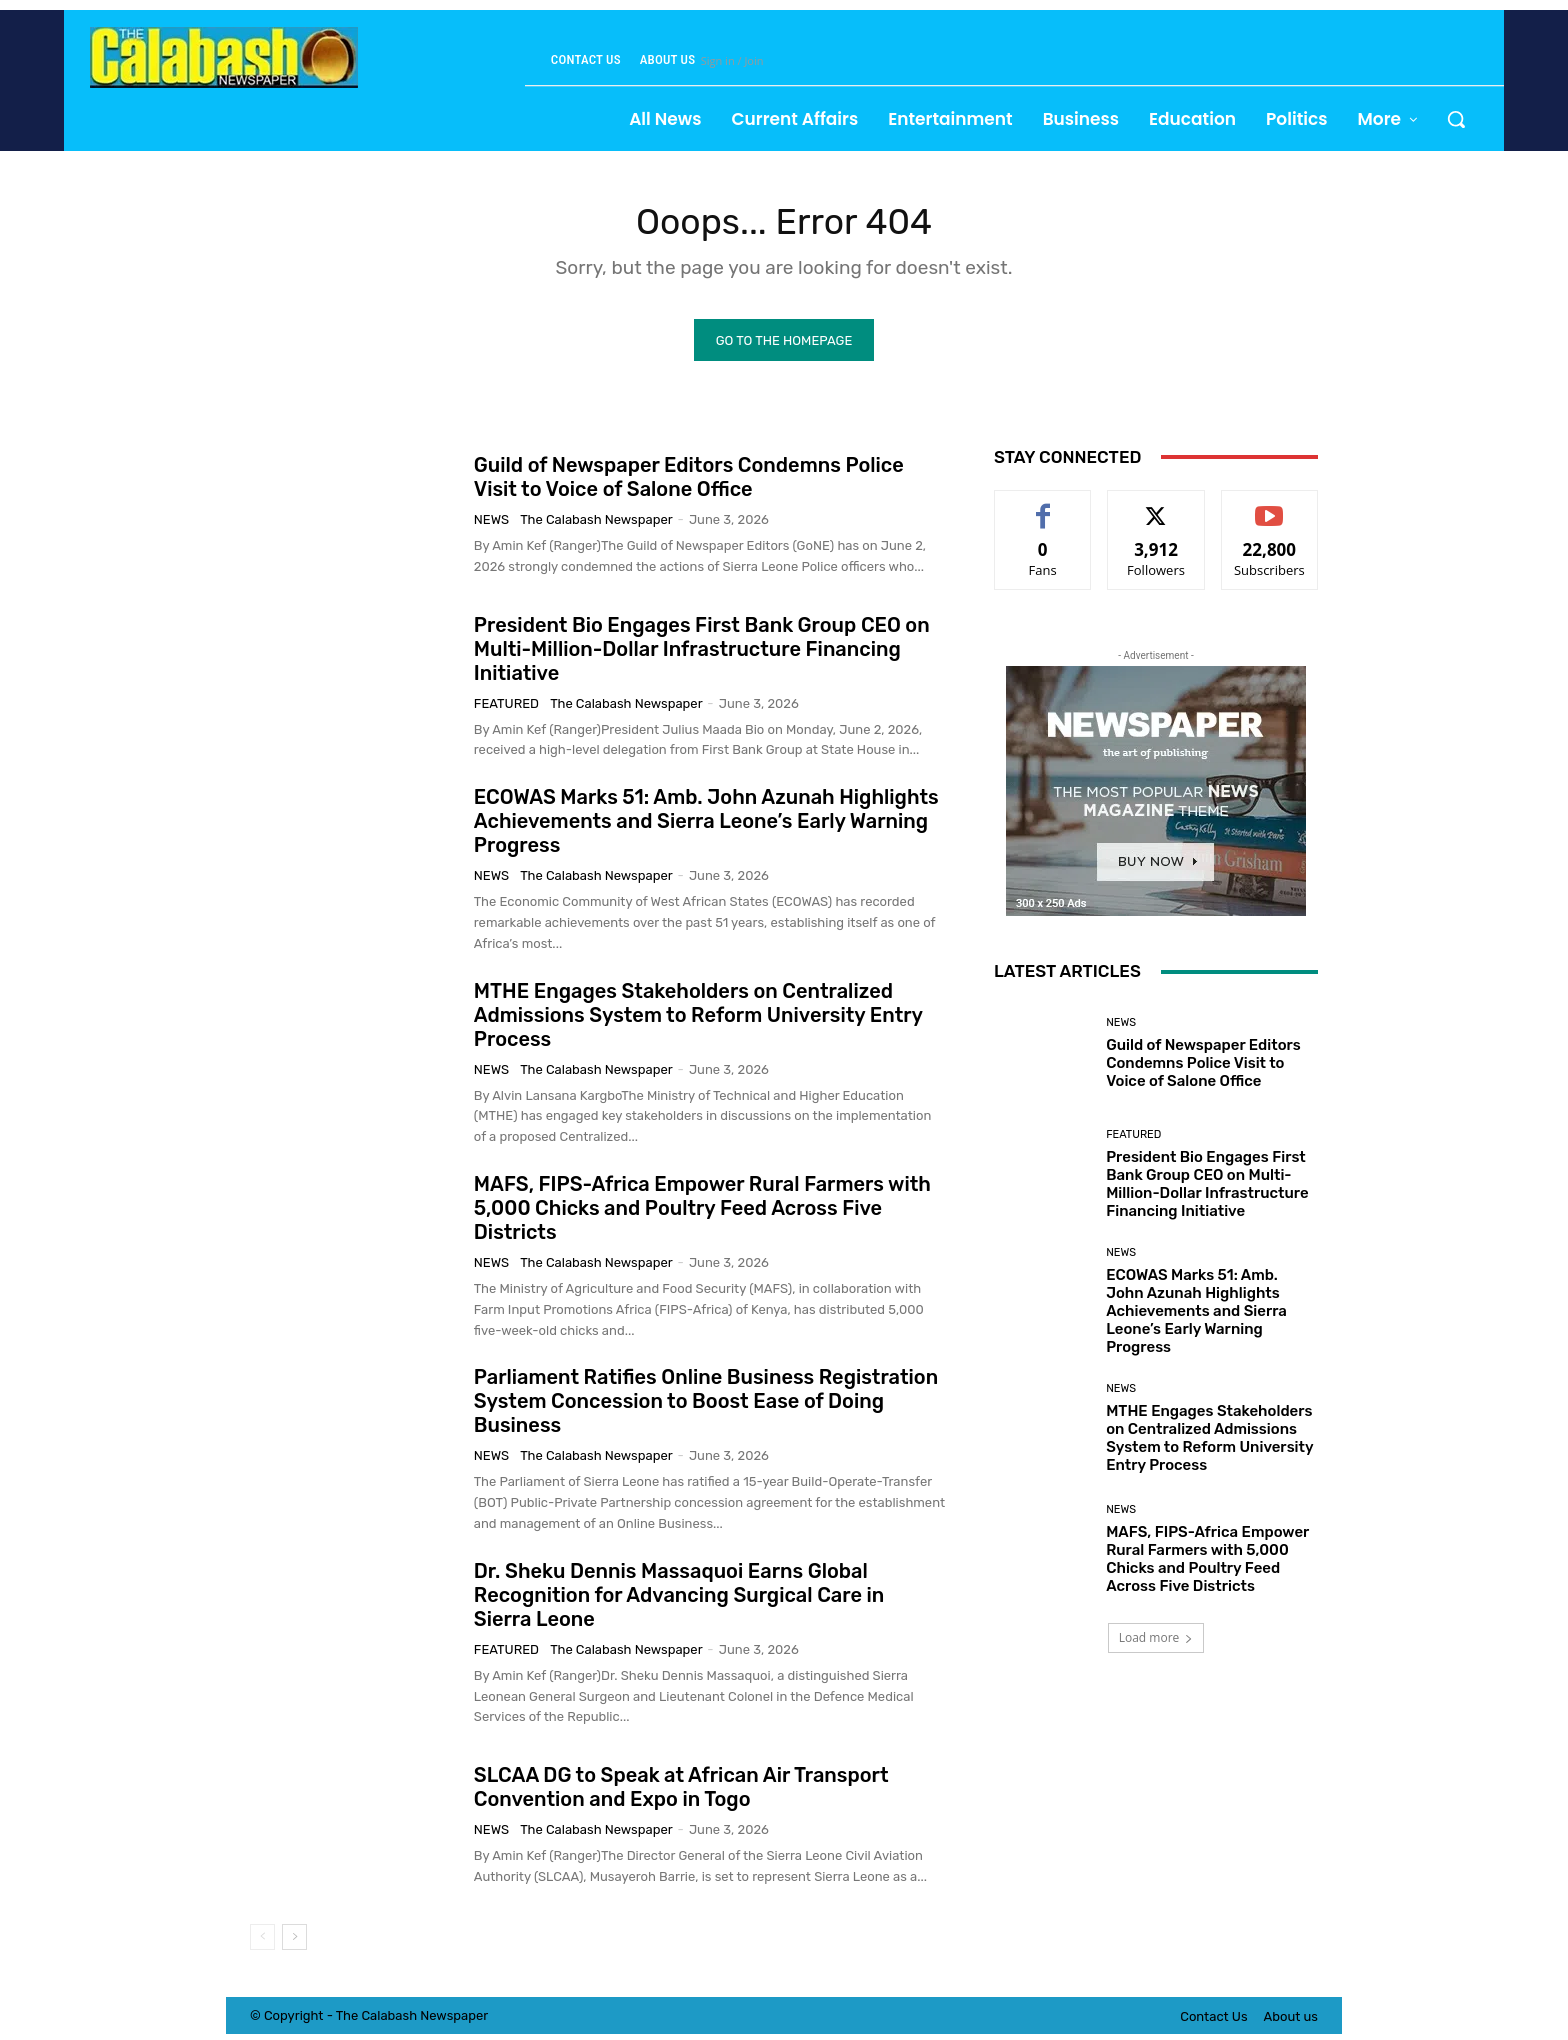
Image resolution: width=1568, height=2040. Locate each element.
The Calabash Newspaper (596, 524)
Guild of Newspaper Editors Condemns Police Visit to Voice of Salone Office (689, 482)
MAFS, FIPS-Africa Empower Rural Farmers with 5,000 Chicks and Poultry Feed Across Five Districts (702, 1212)
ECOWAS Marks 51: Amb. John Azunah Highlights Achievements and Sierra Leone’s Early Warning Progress (706, 826)
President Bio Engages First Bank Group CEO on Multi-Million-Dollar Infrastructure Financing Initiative (702, 653)
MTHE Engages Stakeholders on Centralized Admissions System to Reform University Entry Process (698, 1019)
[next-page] (294, 1942)
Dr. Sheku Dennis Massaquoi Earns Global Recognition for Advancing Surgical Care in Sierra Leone (679, 1599)
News (491, 524)
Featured (506, 707)
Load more (1156, 1643)
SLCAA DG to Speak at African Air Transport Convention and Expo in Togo (681, 1791)
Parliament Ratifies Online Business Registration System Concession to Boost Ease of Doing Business (706, 1406)
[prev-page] (262, 1942)
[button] (1456, 119)
